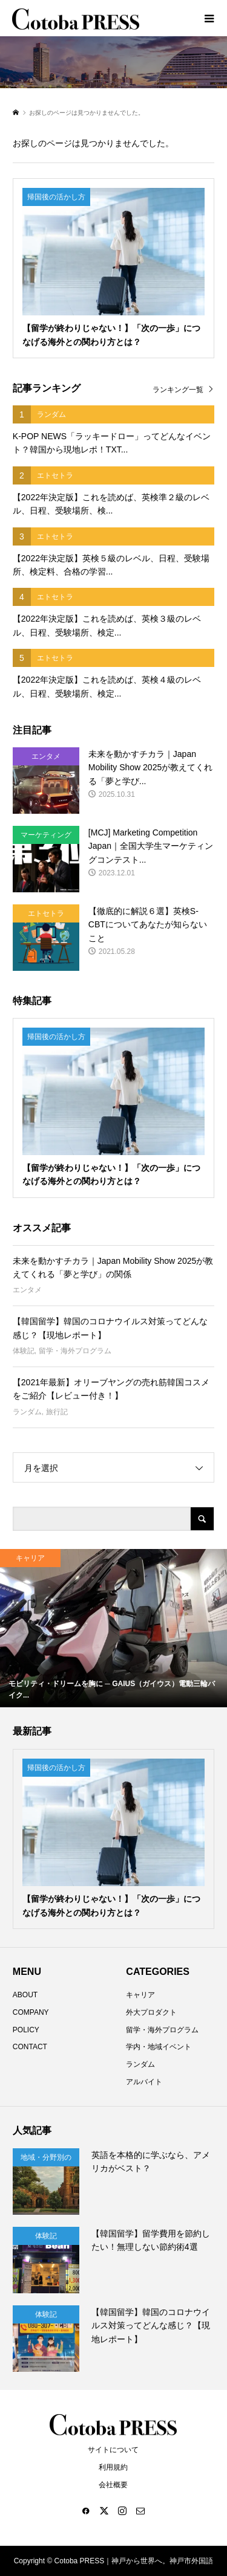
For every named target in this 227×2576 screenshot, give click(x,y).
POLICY (26, 2030)
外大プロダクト (151, 2012)
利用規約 (113, 2467)
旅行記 (57, 1412)
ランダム (27, 1412)
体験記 (24, 1351)
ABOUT (25, 1995)
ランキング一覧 (178, 389)
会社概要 (113, 2485)
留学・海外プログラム (75, 1351)
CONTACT (30, 2047)
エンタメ (27, 1290)
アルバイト (144, 2082)
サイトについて (113, 2450)
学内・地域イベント (158, 2047)
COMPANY (31, 2012)
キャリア (140, 1995)
